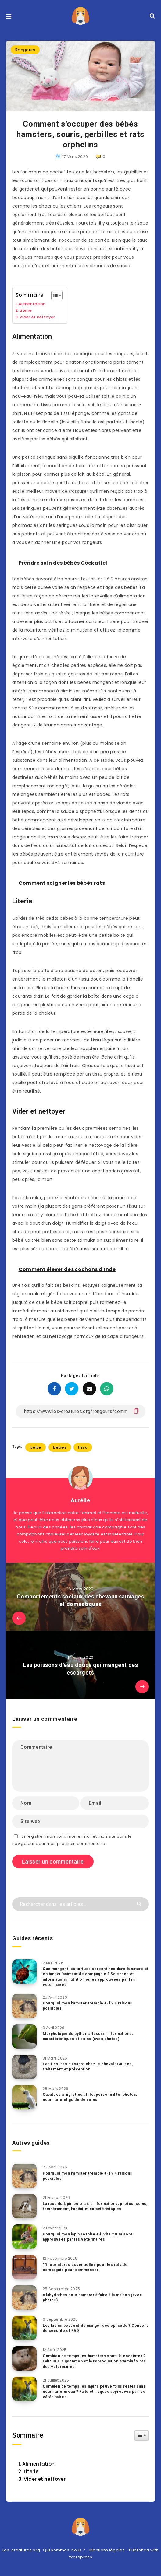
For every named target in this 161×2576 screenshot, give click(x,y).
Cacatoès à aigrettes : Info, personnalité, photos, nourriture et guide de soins (90, 2097)
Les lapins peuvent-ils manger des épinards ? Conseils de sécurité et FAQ (96, 2328)
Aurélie (80, 1500)
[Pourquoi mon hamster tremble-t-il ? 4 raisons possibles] (24, 2006)
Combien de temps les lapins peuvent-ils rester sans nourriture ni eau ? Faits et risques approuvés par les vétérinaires (94, 2391)
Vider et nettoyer (37, 317)
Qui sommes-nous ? (64, 2550)
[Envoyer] (140, 1903)
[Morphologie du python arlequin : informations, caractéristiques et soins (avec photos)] (24, 2036)
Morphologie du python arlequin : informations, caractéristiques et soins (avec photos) (88, 2036)
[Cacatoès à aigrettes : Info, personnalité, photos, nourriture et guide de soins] (24, 2097)
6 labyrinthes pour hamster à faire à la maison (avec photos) (92, 2297)
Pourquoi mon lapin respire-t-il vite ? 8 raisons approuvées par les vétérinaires (88, 2237)
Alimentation (32, 303)
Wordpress (80, 2557)
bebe (35, 1447)
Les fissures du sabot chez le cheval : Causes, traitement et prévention (88, 2066)
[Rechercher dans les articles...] (80, 1904)
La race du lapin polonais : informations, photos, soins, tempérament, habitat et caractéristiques (95, 2206)
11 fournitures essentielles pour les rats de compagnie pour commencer (85, 2267)
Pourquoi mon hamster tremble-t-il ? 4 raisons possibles (87, 2006)
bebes (60, 1447)
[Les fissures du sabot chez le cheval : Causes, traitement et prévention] (24, 2067)
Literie (26, 310)
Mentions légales (107, 2550)
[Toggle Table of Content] (54, 295)
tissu (83, 1447)
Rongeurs (25, 50)
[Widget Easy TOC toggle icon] (141, 2435)
